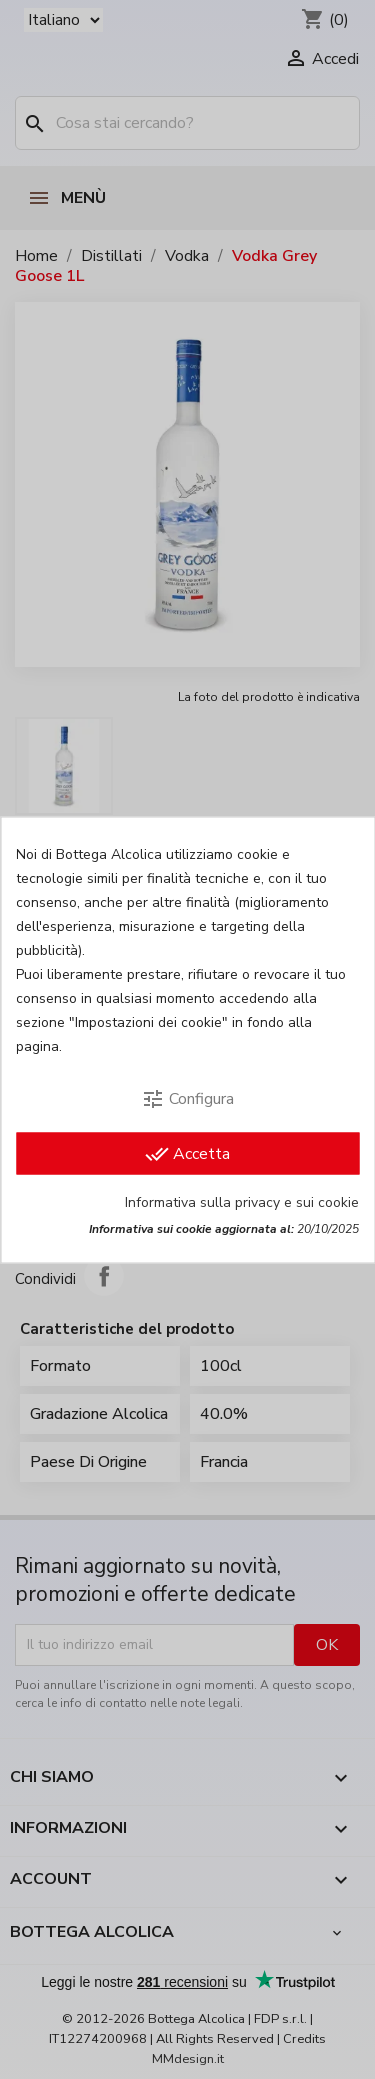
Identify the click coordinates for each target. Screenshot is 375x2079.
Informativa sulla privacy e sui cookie (242, 1201)
